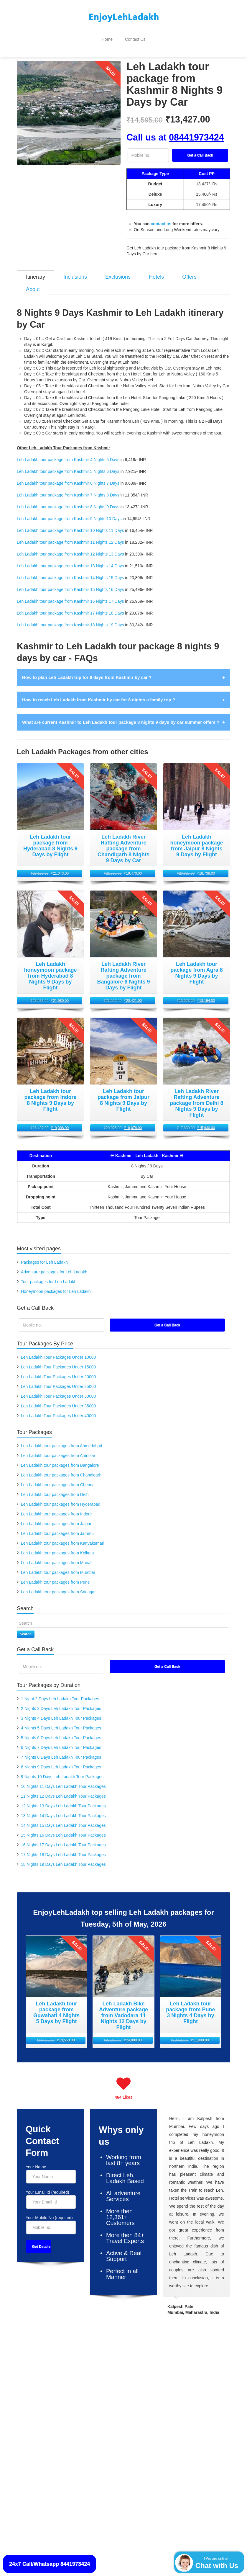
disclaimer (105, 2521)
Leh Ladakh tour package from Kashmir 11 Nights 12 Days (70, 535)
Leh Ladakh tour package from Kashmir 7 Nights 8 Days (68, 488)
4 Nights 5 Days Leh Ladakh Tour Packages (61, 1721)
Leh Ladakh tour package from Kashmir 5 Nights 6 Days (68, 464)
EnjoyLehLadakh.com (37, 2479)
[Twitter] (113, 2433)
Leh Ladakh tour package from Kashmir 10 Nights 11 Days (70, 523)
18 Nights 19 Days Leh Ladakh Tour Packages (63, 1857)
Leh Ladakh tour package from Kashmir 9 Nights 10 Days (69, 511)
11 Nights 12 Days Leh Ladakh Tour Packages (63, 1789)
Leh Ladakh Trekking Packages (123, 2361)
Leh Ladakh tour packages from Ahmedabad (61, 1438)
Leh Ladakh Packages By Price (196, 2377)
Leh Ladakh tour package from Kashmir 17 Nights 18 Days (70, 606)
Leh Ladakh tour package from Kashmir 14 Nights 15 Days (70, 570)
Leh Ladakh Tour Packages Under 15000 (58, 1360)
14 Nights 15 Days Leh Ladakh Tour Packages (63, 1818)
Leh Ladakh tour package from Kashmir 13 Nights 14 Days (70, 558)
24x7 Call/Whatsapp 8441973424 (49, 2564)
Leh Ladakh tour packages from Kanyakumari (62, 1536)
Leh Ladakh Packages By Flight (50, 2361)
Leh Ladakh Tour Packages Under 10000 (58, 1350)
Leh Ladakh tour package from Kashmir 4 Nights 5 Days (68, 452)
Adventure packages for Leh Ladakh (54, 1264)
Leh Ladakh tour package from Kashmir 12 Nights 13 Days (70, 547)
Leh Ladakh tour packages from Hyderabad (60, 1497)
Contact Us (135, 39)
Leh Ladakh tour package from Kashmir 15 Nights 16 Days (70, 582)
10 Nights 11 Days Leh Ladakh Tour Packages (63, 1779)
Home (107, 39)
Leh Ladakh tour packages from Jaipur (56, 1516)
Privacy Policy (28, 2543)
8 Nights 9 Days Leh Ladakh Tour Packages (61, 1759)
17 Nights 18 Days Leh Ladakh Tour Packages (63, 1847)
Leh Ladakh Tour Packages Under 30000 (58, 1389)
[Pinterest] (133, 2433)
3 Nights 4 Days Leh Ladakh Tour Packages (61, 1711)
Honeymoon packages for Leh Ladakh (56, 1284)
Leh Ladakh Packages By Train (49, 2371)
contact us (161, 223)
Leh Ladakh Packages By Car (48, 2390)
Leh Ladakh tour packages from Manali (56, 1555)
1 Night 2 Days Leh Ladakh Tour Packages (60, 1691)
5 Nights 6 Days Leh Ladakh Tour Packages (61, 1730)
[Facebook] (94, 2433)
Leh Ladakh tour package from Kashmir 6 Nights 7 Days (68, 476)
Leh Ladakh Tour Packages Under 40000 (58, 1408)
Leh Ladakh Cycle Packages (120, 2396)
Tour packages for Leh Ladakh (48, 1274)
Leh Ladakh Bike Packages (119, 2386)
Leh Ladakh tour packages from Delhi (55, 1487)
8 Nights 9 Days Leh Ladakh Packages (96, 2479)
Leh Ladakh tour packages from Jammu (57, 1526)
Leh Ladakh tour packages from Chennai (58, 1477)
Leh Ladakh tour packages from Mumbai (58, 1565)
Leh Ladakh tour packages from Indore (56, 1507)
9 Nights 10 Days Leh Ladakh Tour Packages (62, 1769)
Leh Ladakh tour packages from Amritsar (58, 1448)
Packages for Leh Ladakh (44, 1255)
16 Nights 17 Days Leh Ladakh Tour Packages (63, 1837)
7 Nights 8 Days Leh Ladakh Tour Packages (61, 1750)
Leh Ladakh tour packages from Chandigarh (61, 1468)
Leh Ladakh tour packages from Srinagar (58, 1584)
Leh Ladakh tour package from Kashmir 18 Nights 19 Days (70, 617)
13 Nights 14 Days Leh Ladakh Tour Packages (63, 1808)
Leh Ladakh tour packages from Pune (55, 1575)
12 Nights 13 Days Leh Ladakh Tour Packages (63, 1798)
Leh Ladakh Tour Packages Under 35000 (58, 1398)
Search (26, 1627)
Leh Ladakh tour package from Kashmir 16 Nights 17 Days (70, 594)
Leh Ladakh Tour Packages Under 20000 (58, 1369)
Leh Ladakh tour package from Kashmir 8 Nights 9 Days (68, 499)
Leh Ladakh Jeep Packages (119, 2406)
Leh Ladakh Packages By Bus (48, 2381)
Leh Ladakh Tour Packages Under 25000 (58, 1379)
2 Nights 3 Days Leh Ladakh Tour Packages (61, 1701)
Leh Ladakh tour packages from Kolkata (57, 1545)
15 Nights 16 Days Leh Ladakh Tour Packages (63, 1828)
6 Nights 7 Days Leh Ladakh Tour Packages (61, 1740)
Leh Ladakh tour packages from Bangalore (60, 1458)
